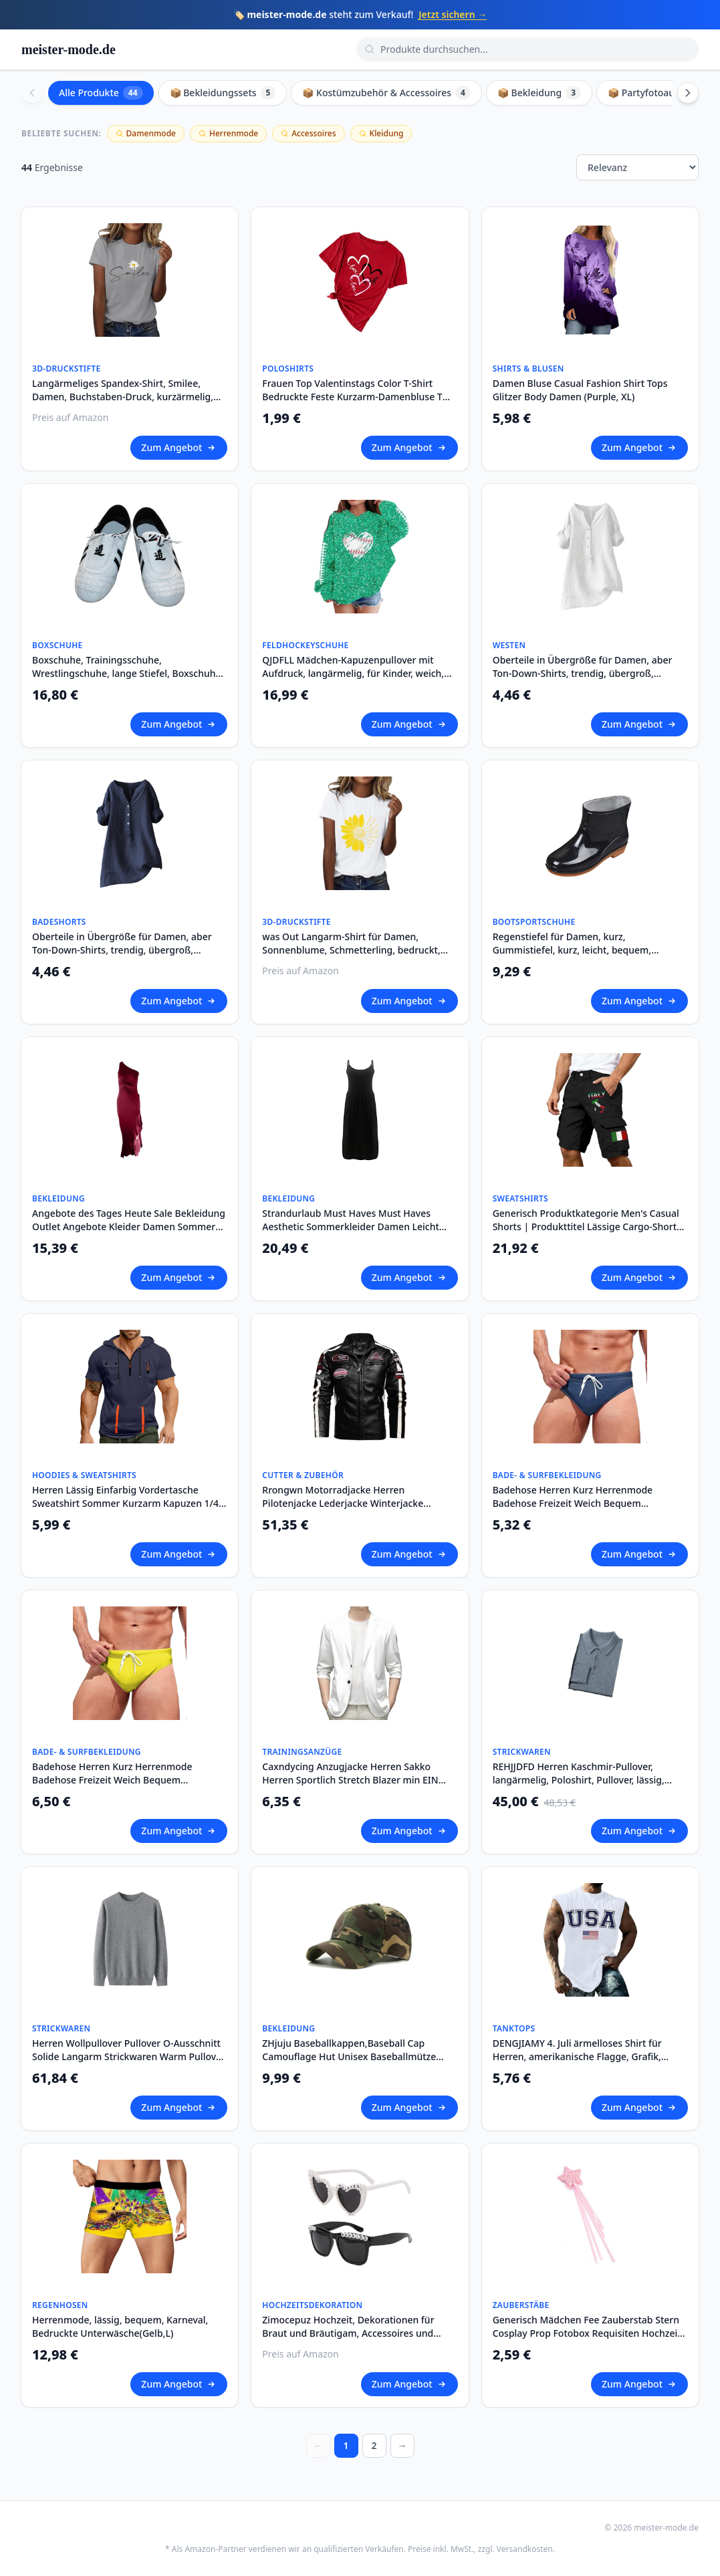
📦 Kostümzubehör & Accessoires (386, 93)
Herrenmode (228, 133)
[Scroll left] (32, 93)
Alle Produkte (101, 93)
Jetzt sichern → (452, 14)
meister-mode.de (68, 49)
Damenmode (146, 133)
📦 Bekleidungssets (223, 93)
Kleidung (381, 133)
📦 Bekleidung (539, 93)
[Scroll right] (688, 93)
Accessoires (308, 133)
